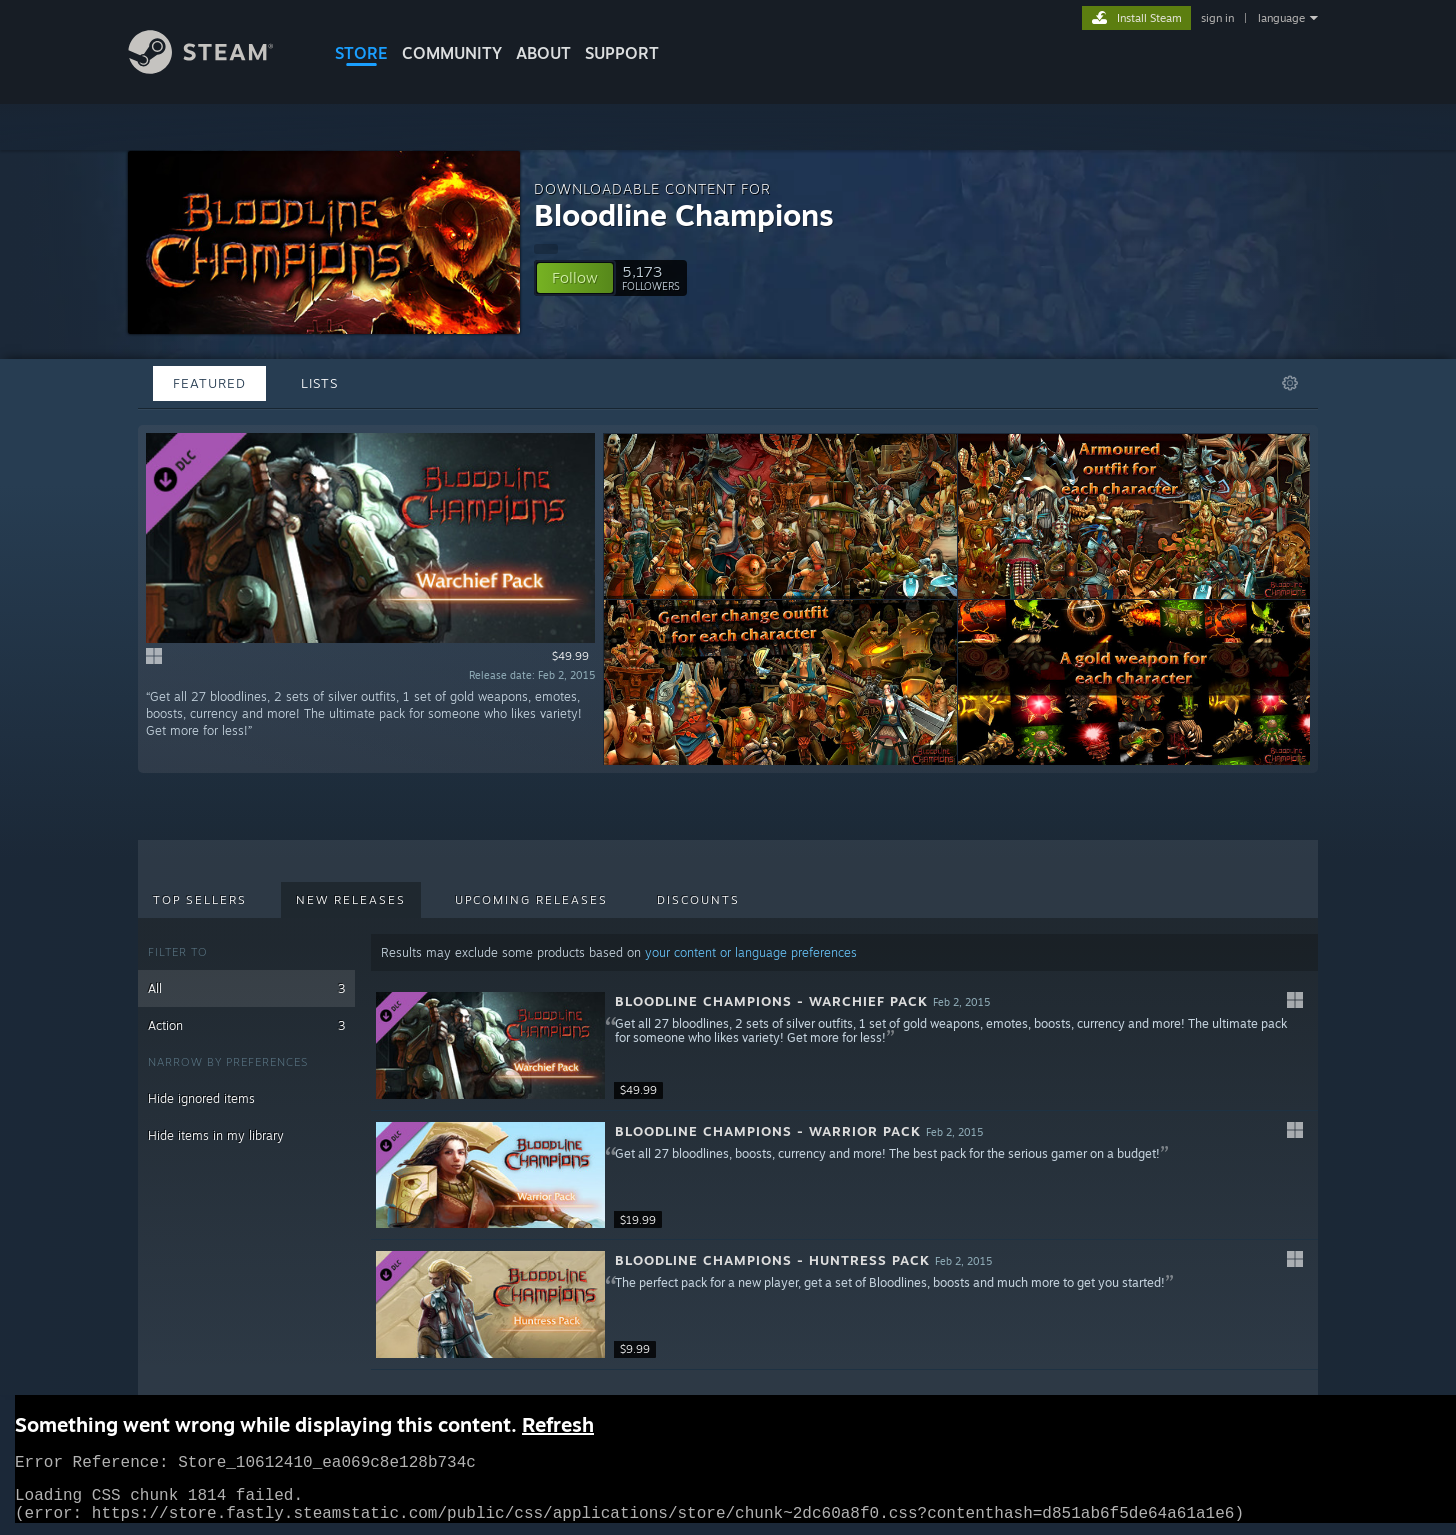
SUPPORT (622, 53)
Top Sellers (200, 900)
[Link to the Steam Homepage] (216, 68)
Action (246, 1025)
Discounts (698, 900)
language (1281, 18)
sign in (1217, 18)
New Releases (351, 900)
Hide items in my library (216, 1135)
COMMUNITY (452, 53)
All (246, 988)
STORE (361, 53)
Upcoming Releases (531, 900)
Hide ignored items (201, 1098)
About (543, 53)
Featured (209, 383)
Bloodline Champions (684, 214)
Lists (319, 383)
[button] (575, 278)
